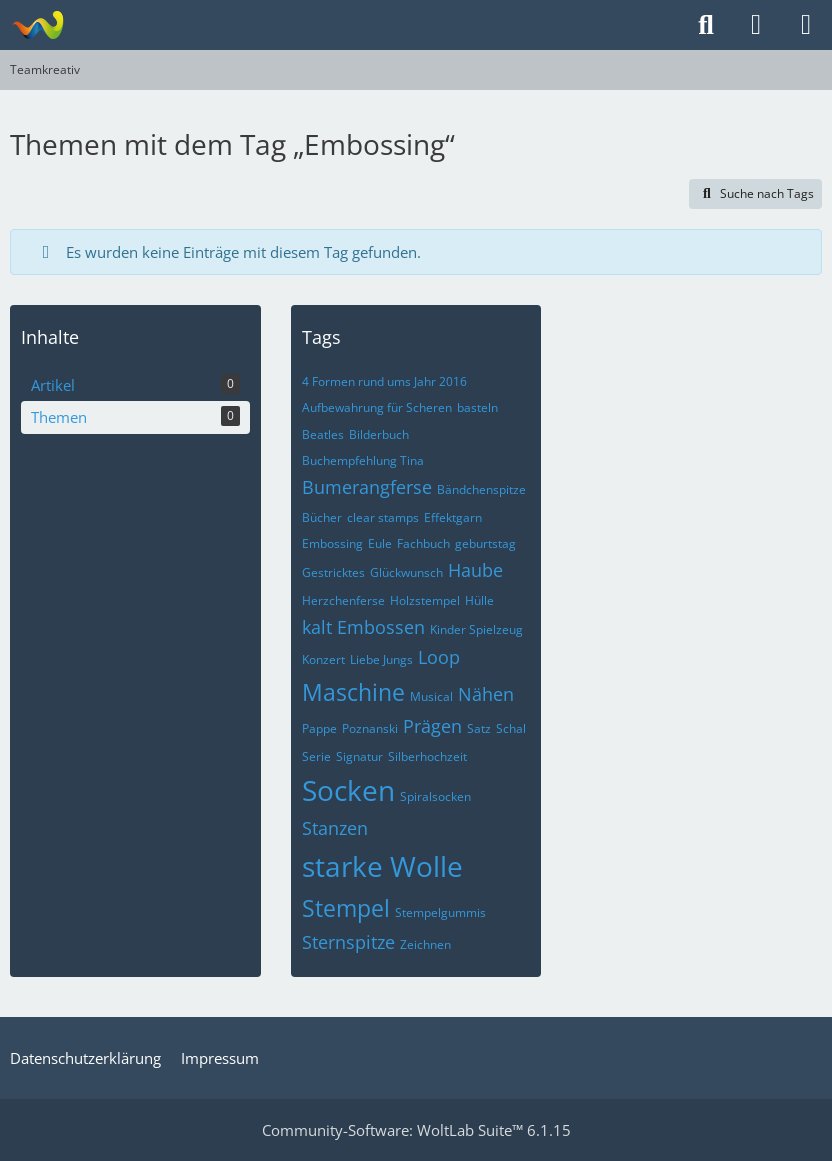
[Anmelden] (756, 25)
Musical (431, 696)
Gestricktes (333, 572)
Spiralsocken (435, 796)
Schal (511, 728)
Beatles (323, 434)
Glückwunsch (406, 572)
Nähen (486, 694)
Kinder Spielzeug (476, 629)
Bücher (322, 517)
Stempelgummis (440, 912)
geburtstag (485, 543)
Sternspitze (348, 942)
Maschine (353, 692)
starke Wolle (382, 866)
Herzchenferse (343, 600)
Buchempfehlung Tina (363, 460)
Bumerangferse (367, 487)
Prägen (432, 726)
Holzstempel (425, 600)
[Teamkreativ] (37, 25)
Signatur (359, 756)
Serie (316, 756)
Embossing (332, 543)
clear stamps (383, 517)
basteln (477, 407)
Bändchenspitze (481, 489)
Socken (348, 790)
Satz (479, 728)
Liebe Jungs (381, 659)
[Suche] (706, 25)
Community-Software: (416, 1130)
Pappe (319, 728)
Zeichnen (425, 944)
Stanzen (335, 828)
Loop (439, 657)
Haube (475, 570)
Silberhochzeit (427, 756)
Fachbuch (423, 543)
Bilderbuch (379, 434)
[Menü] (806, 25)
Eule (380, 543)
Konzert (323, 659)
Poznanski (370, 728)
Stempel (346, 908)
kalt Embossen (363, 627)
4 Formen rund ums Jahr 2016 (384, 381)
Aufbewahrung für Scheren (377, 407)
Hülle (479, 600)
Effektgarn (453, 517)
